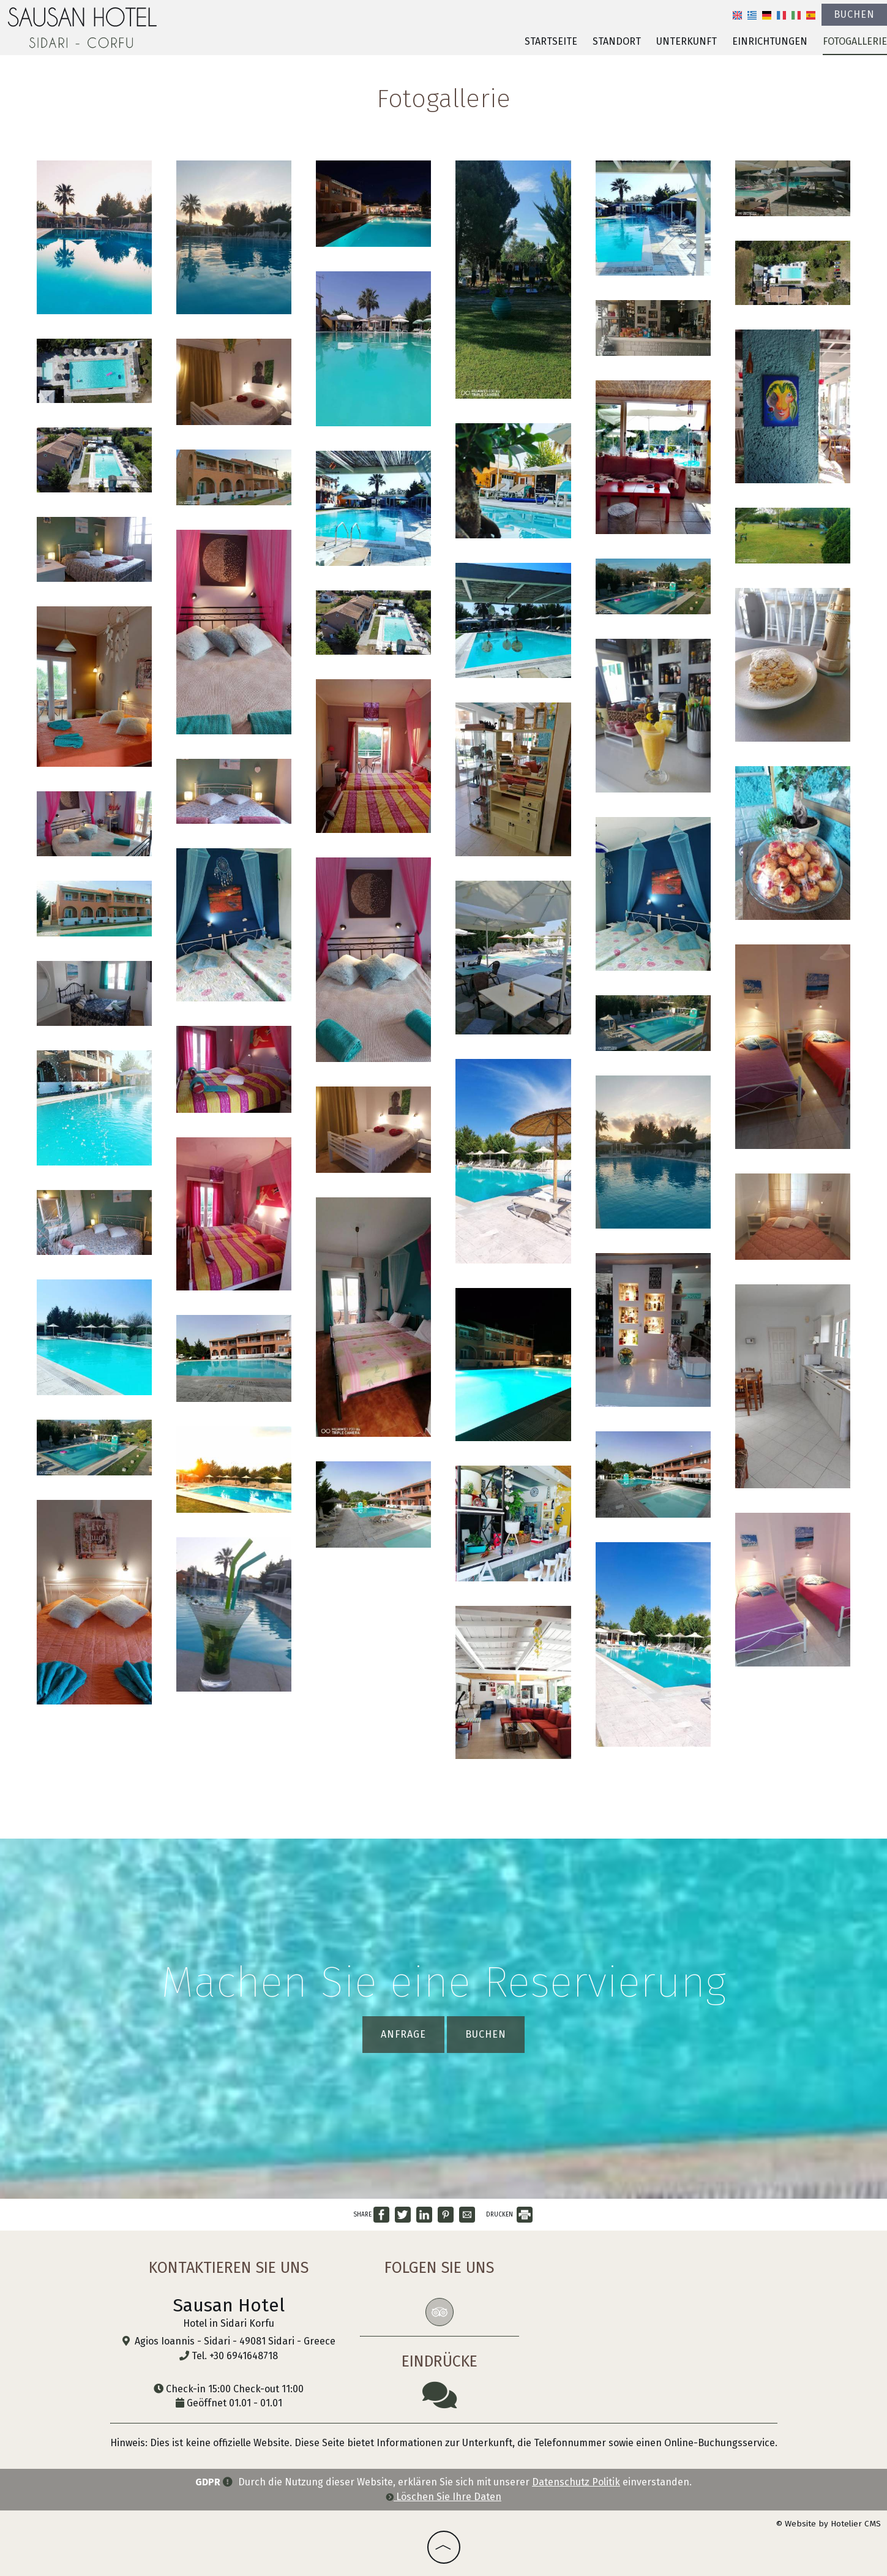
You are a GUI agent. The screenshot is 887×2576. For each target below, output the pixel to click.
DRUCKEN (509, 2214)
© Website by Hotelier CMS (828, 2523)
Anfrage (403, 2034)
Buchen (854, 14)
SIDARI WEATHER (623, 2301)
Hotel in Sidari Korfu (228, 2323)
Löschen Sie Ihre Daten (443, 2497)
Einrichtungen (769, 41)
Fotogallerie (855, 41)
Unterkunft (686, 41)
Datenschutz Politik (576, 2482)
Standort (617, 41)
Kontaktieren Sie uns (229, 2268)
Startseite (551, 41)
